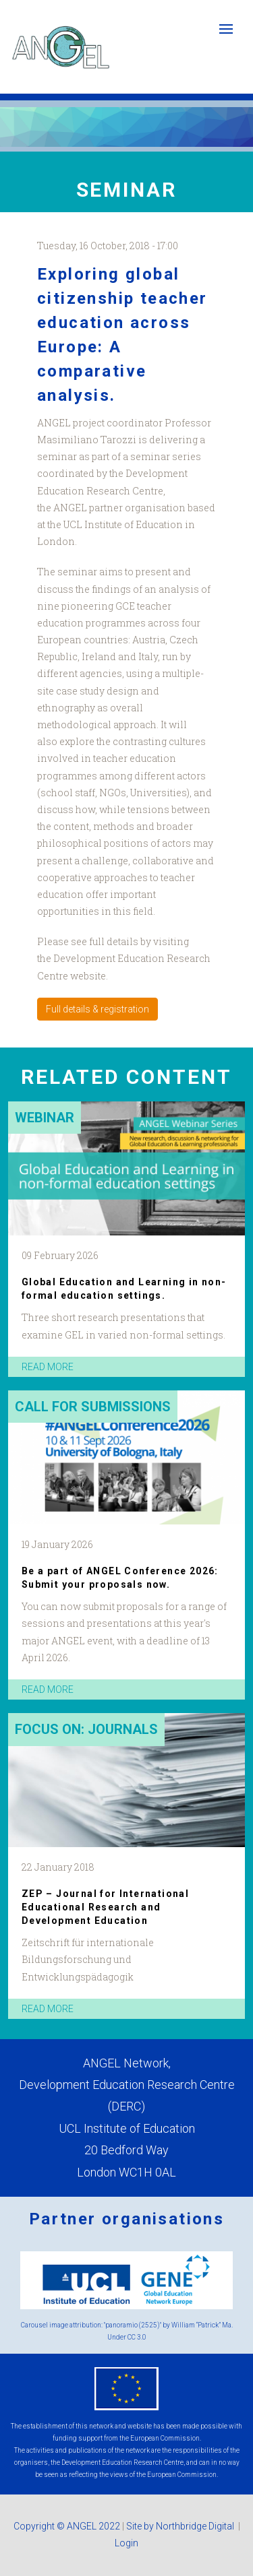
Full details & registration (97, 1009)
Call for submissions (93, 1406)
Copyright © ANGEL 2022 (66, 2526)
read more (48, 1366)
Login (126, 2543)
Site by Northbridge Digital (181, 2526)
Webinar (44, 1117)
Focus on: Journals (86, 1729)
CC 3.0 (137, 2337)
